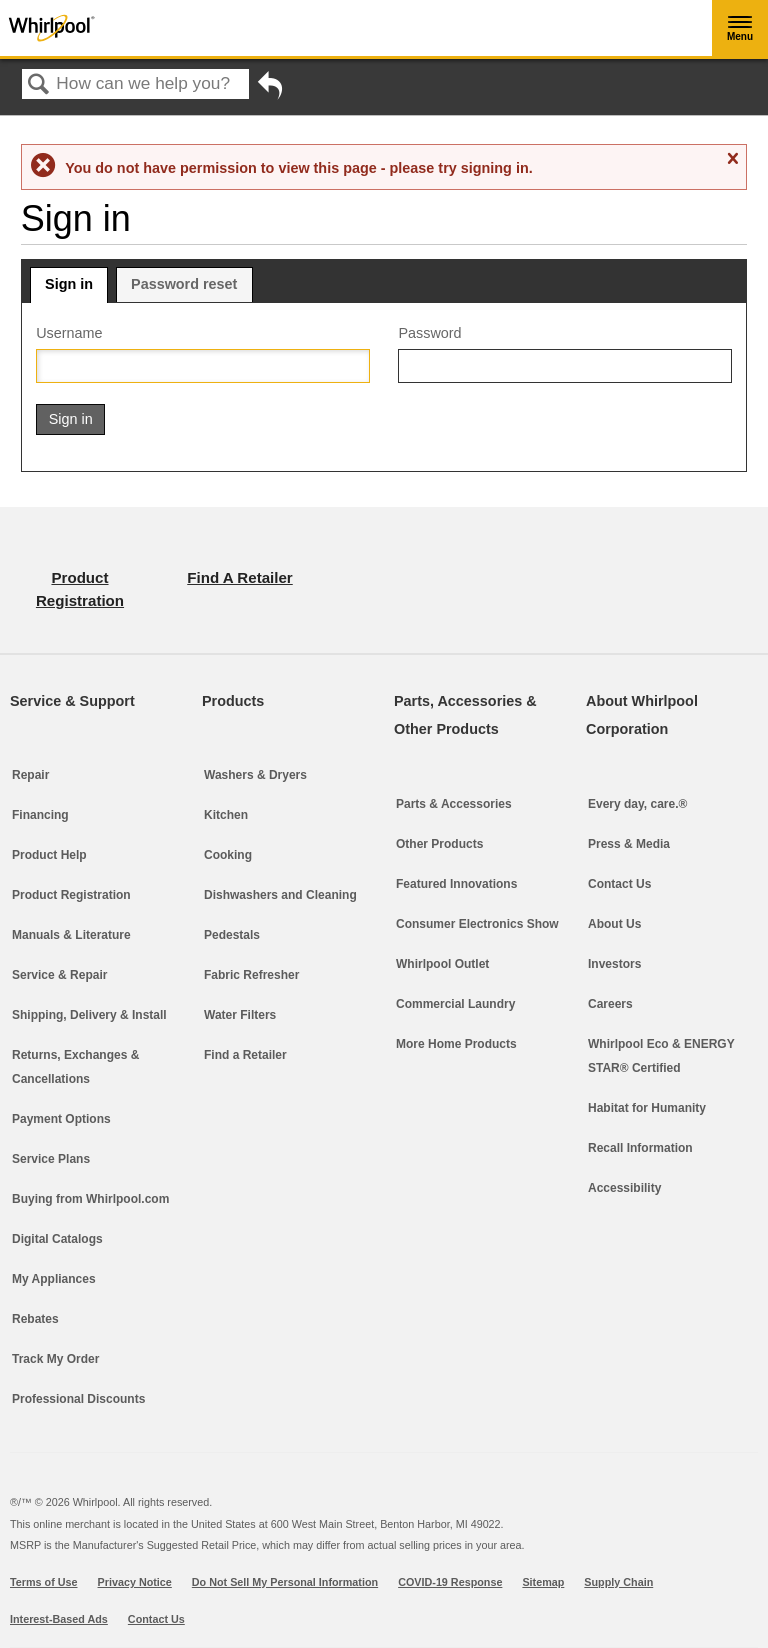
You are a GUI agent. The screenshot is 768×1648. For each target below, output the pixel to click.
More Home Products (456, 1044)
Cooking (228, 855)
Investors (614, 964)
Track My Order (55, 1359)
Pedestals (232, 935)
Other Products (439, 844)
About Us (614, 924)
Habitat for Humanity (647, 1108)
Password (429, 333)
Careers (610, 1004)
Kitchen (226, 815)
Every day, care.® (637, 804)
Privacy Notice (135, 1582)
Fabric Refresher (251, 975)
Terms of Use (44, 1582)
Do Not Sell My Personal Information (285, 1582)
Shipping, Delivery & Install (89, 1015)
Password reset (184, 284)
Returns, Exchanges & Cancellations (75, 1067)
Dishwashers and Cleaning (280, 895)
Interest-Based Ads (59, 1619)
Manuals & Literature (71, 935)
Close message (732, 159)
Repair (30, 775)
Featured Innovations (456, 884)
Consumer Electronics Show (477, 924)
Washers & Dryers (255, 775)
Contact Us (619, 884)
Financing (40, 815)
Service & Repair (59, 975)
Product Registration (71, 895)
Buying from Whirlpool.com (90, 1199)
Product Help (49, 855)
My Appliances (54, 1279)
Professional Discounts (78, 1399)
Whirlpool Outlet (442, 964)
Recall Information (640, 1148)
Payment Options (61, 1119)
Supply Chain (618, 1582)
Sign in (69, 284)
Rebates (35, 1319)
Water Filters (240, 1015)
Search (39, 85)
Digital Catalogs (57, 1239)
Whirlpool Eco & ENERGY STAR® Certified (661, 1056)
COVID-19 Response (450, 1582)
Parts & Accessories (454, 804)
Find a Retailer (245, 1055)
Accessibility (624, 1188)
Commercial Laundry (455, 1004)
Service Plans (51, 1159)
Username (69, 333)
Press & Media (629, 844)
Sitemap (543, 1582)
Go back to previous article (270, 92)
